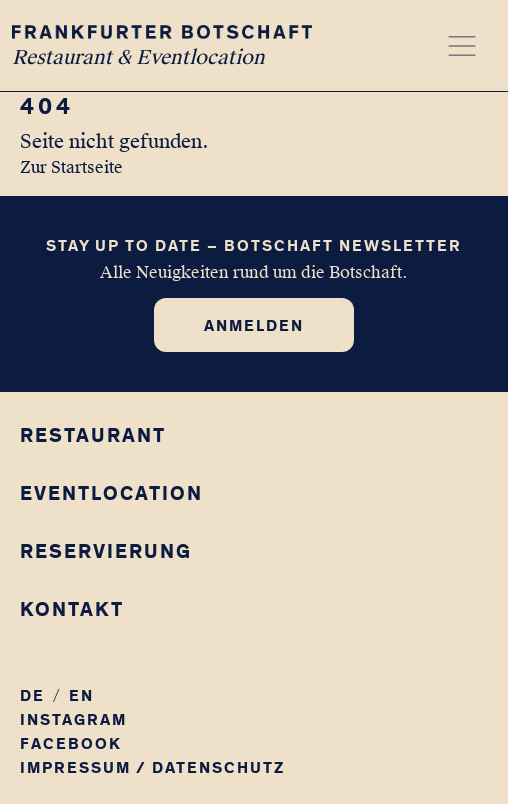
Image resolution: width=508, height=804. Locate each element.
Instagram (73, 719)
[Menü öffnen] (462, 46)
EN (81, 695)
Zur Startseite (71, 167)
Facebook (71, 743)
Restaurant (93, 435)
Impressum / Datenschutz (152, 767)
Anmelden (254, 325)
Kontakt (72, 609)
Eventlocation (111, 493)
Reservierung (106, 551)
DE (32, 695)
